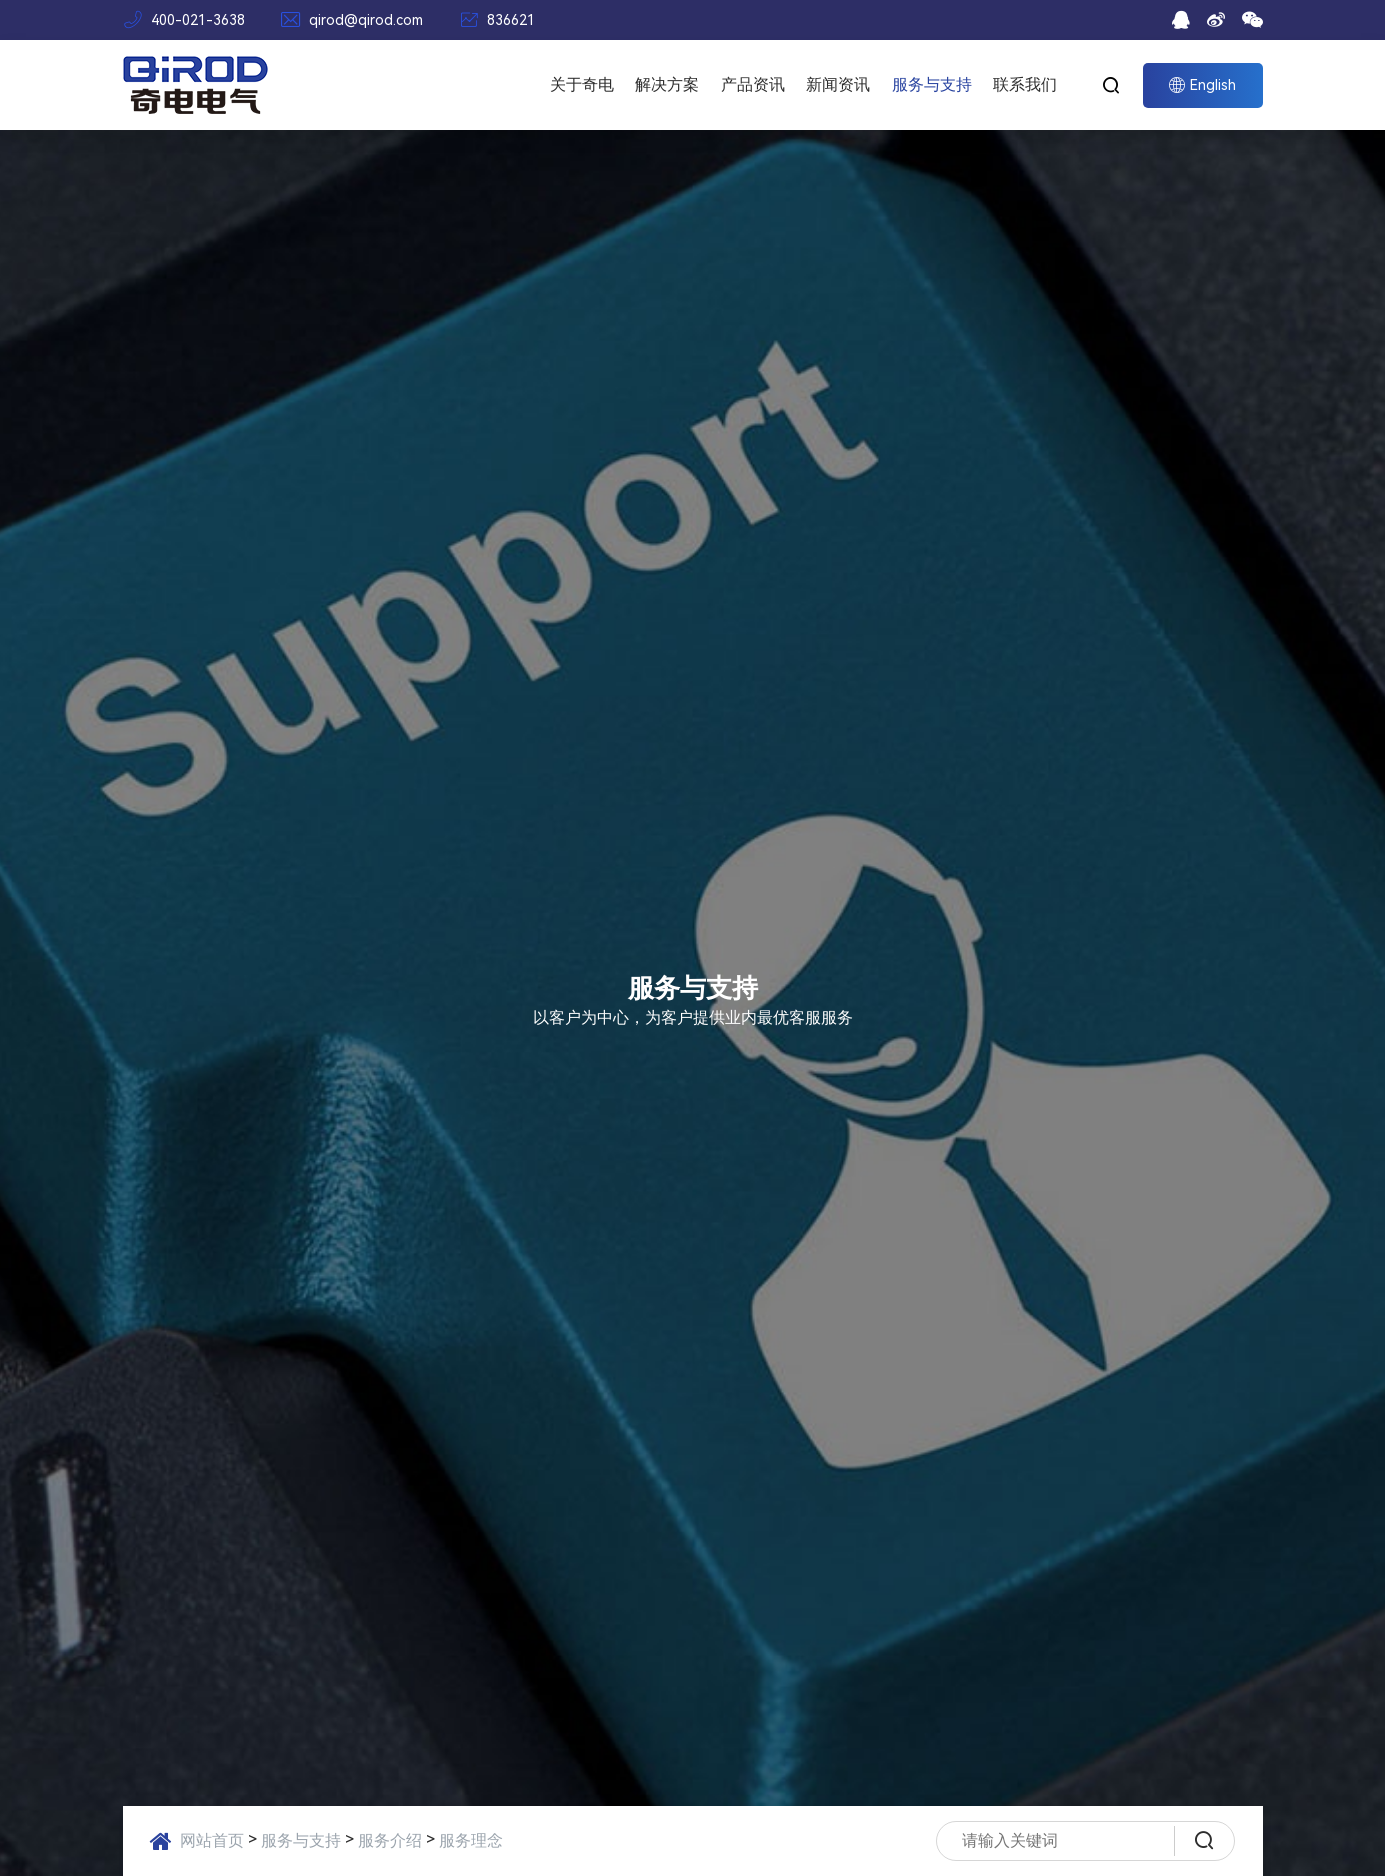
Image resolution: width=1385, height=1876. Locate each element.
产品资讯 (753, 84)
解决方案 (667, 84)
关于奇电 (582, 84)
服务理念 (471, 1840)
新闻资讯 (838, 84)
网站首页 (212, 1840)
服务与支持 (932, 84)
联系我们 (1025, 84)
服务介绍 (390, 1840)
